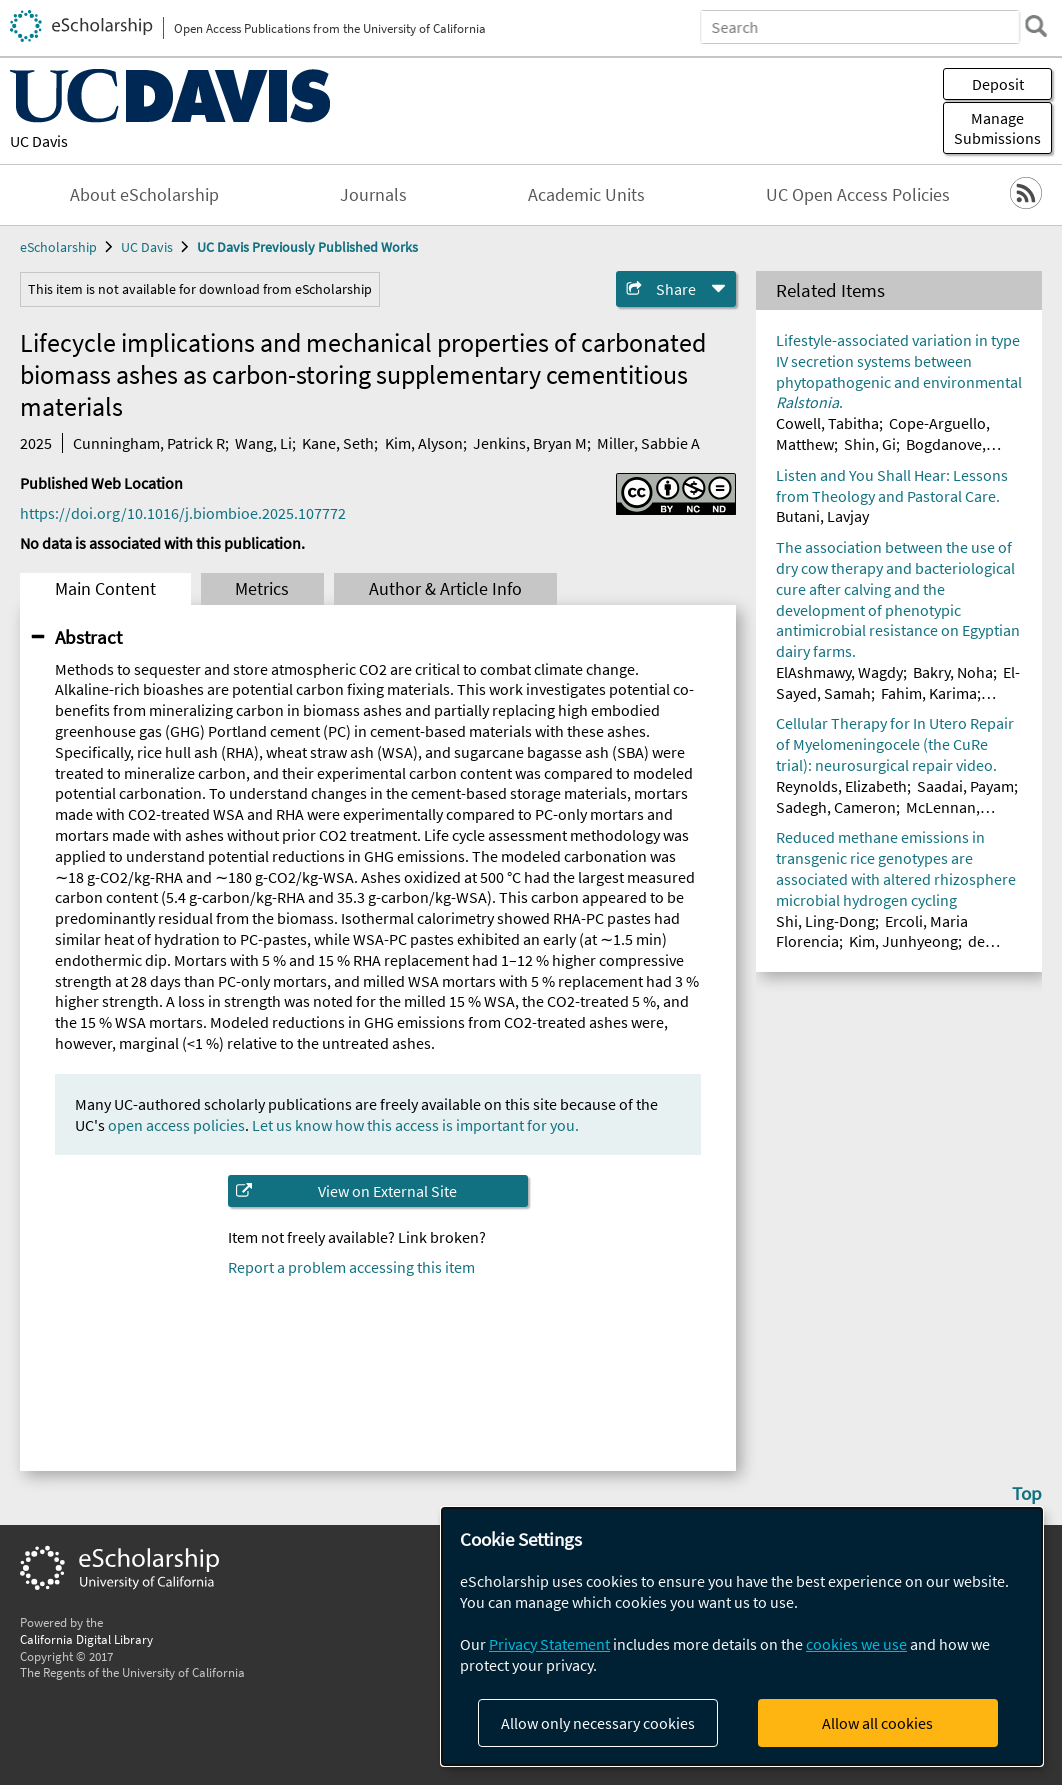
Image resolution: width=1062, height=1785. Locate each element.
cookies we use (856, 1644)
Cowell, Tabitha (827, 423)
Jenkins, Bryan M (530, 443)
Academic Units (586, 195)
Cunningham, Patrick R (149, 443)
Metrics (262, 589)
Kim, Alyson (424, 443)
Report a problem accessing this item (351, 1267)
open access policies (176, 1125)
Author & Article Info (445, 589)
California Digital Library (86, 1639)
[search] (1036, 26)
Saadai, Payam (965, 786)
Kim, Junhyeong (903, 941)
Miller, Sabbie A (648, 443)
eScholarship (58, 247)
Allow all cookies (877, 1723)
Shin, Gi (870, 444)
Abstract (88, 637)
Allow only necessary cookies (598, 1723)
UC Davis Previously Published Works (307, 247)
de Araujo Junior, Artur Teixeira (880, 951)
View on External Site (387, 1191)
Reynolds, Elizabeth (841, 786)
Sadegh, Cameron (836, 807)
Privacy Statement (549, 1644)
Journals (373, 195)
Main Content (105, 589)
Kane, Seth (338, 443)
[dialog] (742, 1636)
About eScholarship (144, 195)
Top (1027, 1493)
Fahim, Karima (929, 693)
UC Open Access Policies (858, 195)
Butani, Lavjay (822, 516)
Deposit (998, 84)
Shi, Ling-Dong (825, 921)
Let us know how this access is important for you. (415, 1125)
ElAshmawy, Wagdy (839, 672)
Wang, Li (263, 443)
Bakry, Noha (953, 672)
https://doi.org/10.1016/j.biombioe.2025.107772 (183, 513)
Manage (997, 128)
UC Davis (39, 141)
